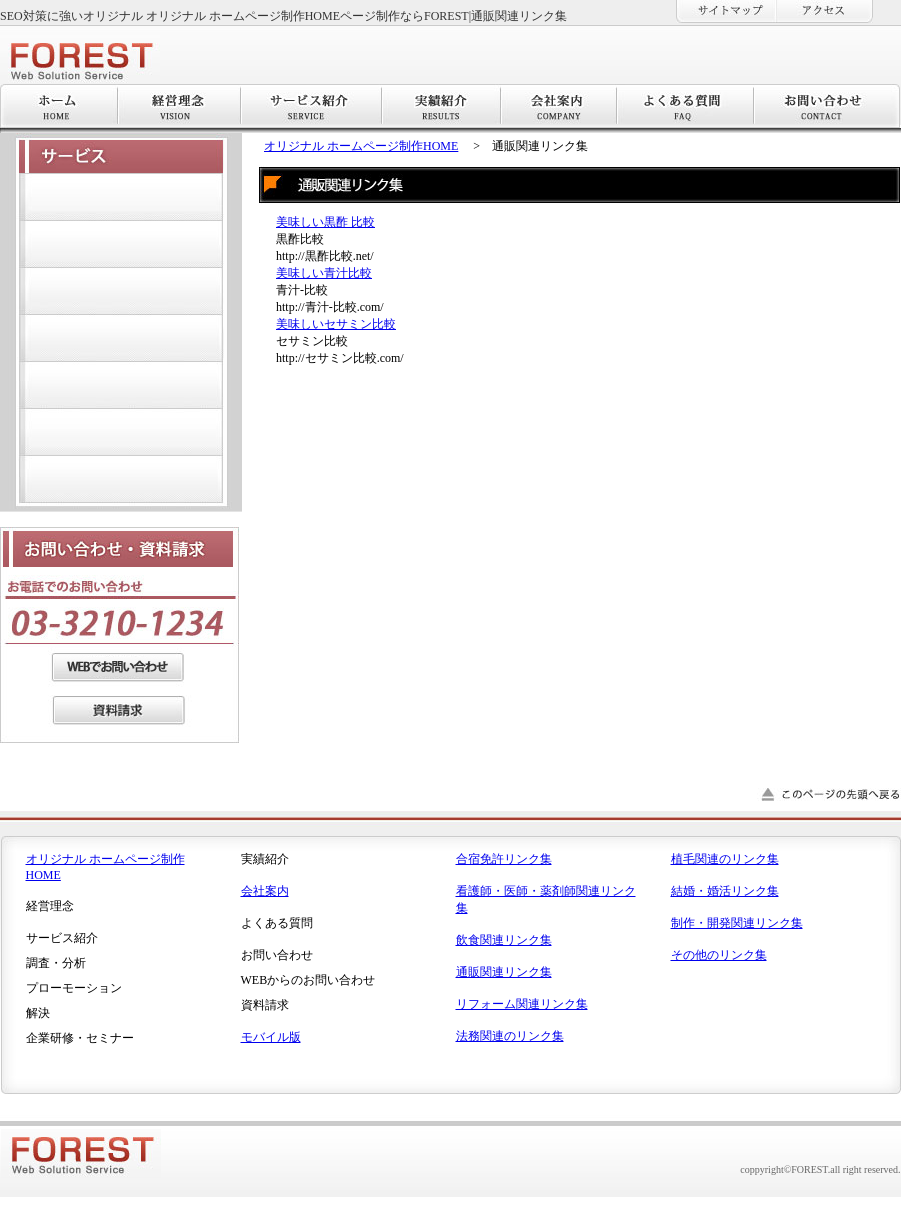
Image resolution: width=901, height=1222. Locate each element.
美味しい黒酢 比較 (325, 222)
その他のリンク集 (719, 955)
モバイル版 (271, 1037)
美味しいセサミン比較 (336, 324)
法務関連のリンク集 (510, 1036)
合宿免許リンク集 (504, 859)
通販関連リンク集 (504, 972)
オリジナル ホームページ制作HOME (361, 146)
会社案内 (265, 891)
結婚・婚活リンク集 (725, 891)
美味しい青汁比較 (324, 273)
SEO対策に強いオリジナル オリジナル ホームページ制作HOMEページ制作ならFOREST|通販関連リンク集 (283, 16)
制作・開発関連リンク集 (737, 923)
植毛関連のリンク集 (725, 859)
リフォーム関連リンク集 (522, 1004)
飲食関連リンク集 (504, 940)
